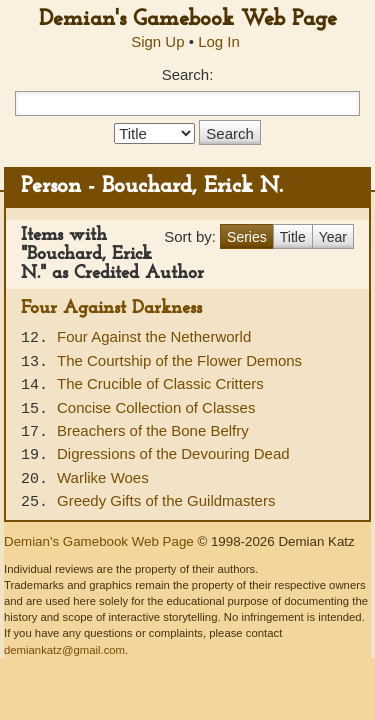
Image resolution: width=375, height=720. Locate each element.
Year (333, 237)
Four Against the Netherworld (154, 336)
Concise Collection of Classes (156, 407)
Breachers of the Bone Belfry (153, 430)
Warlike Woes (103, 477)
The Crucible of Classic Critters (160, 383)
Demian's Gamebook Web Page (188, 19)
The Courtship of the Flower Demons (179, 360)
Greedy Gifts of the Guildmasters (166, 500)
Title (293, 237)
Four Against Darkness (111, 308)
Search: (188, 74)
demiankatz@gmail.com (64, 650)
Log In (219, 41)
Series (247, 237)
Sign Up (157, 41)
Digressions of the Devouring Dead (173, 453)
